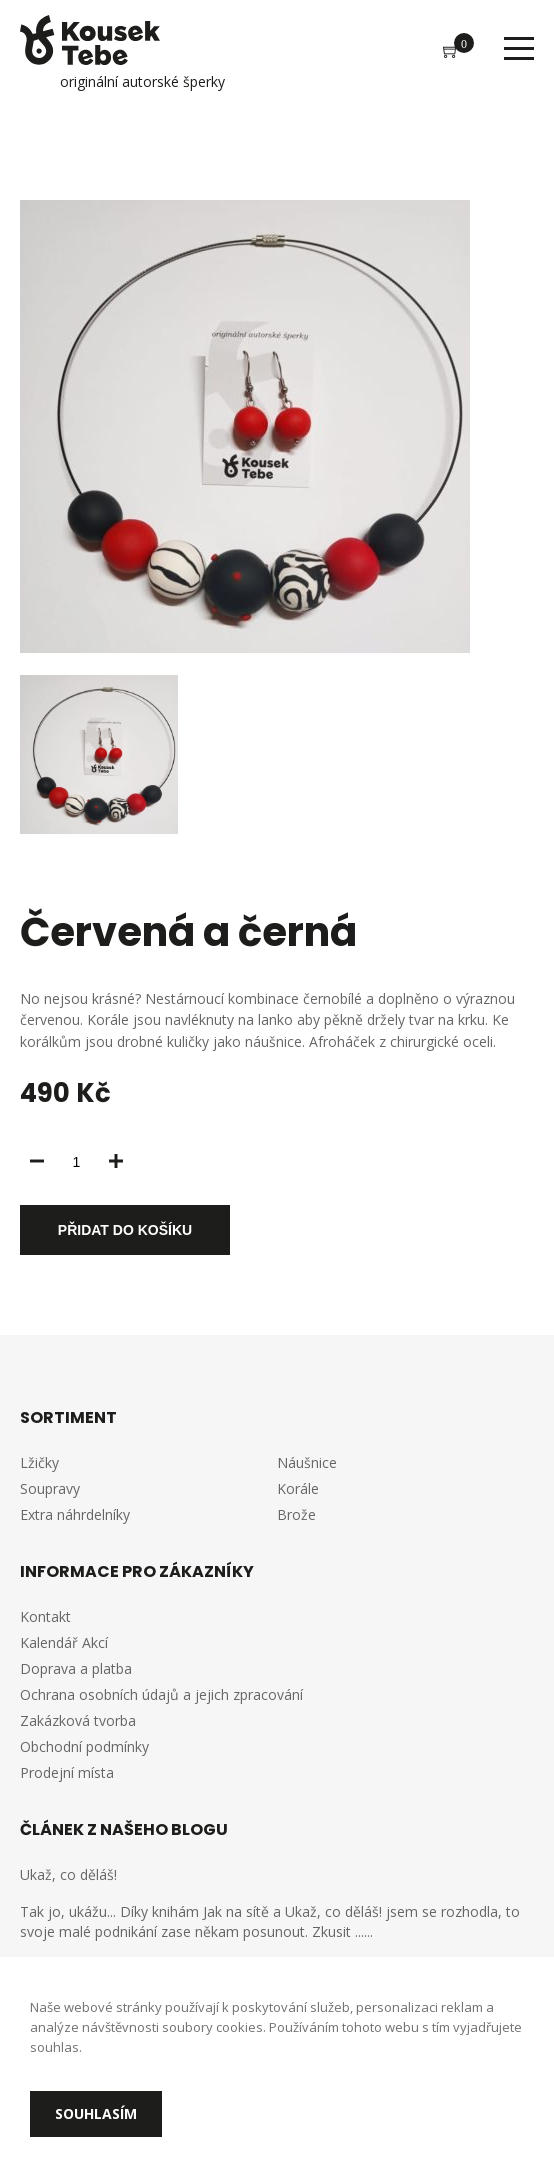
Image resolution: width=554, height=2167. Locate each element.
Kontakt (45, 1616)
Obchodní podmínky (84, 1746)
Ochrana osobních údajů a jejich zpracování (161, 1694)
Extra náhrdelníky (75, 1514)
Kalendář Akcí (64, 1642)
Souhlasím (96, 2113)
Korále (298, 1488)
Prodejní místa (67, 1772)
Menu (519, 48)
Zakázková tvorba (78, 1720)
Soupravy (50, 1488)
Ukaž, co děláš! (68, 1874)
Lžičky (39, 1462)
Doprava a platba (76, 1668)
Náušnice (307, 1462)
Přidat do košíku (125, 1230)
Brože (296, 1514)
